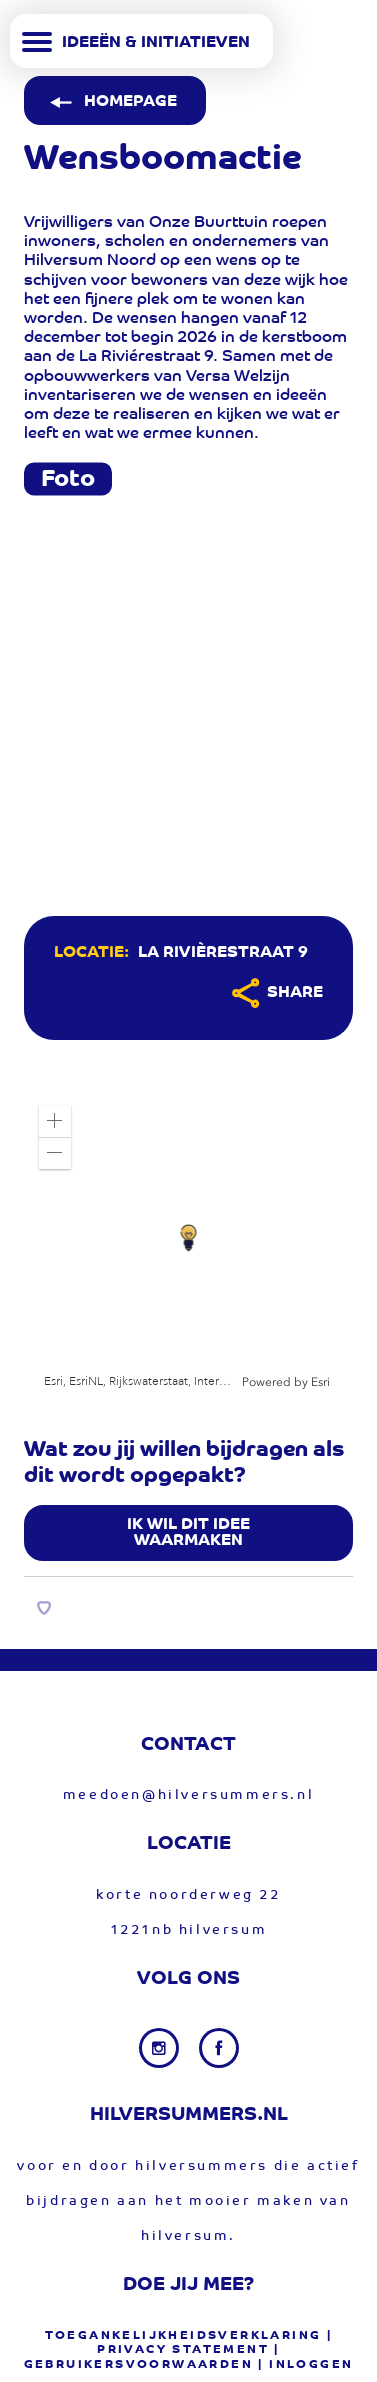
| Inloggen (305, 2365)
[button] (55, 1121)
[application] (188, 1240)
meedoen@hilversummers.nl (188, 1795)
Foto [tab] (68, 481)
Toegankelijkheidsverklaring (183, 2336)
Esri (320, 1382)
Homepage (111, 102)
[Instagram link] (161, 2048)
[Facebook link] (219, 2048)
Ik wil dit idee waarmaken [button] (188, 1533)
